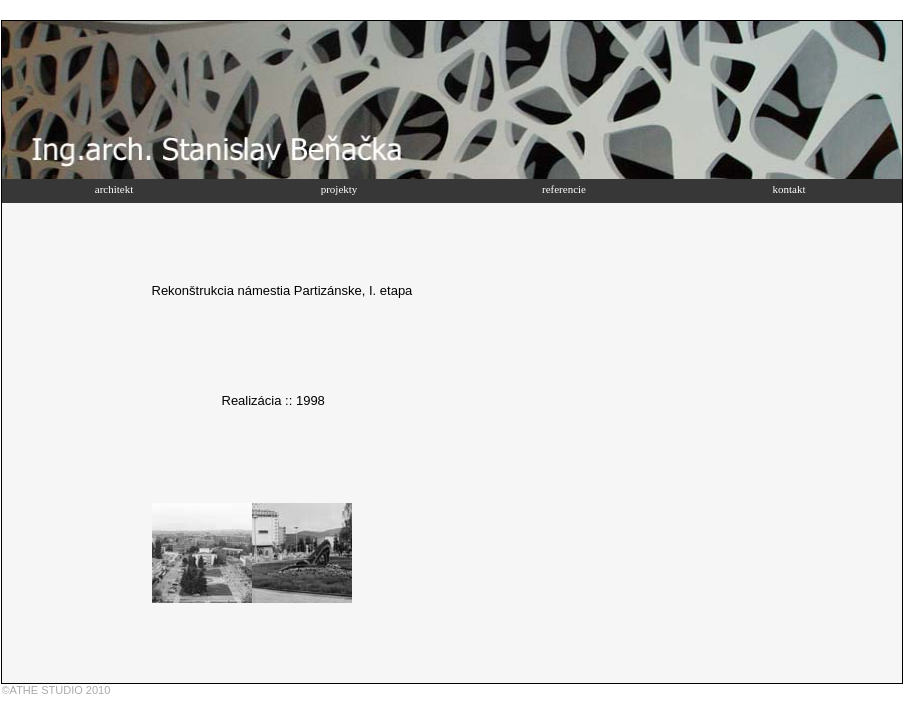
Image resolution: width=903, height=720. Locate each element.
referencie (564, 189)
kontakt (789, 189)
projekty (339, 189)
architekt (114, 189)
